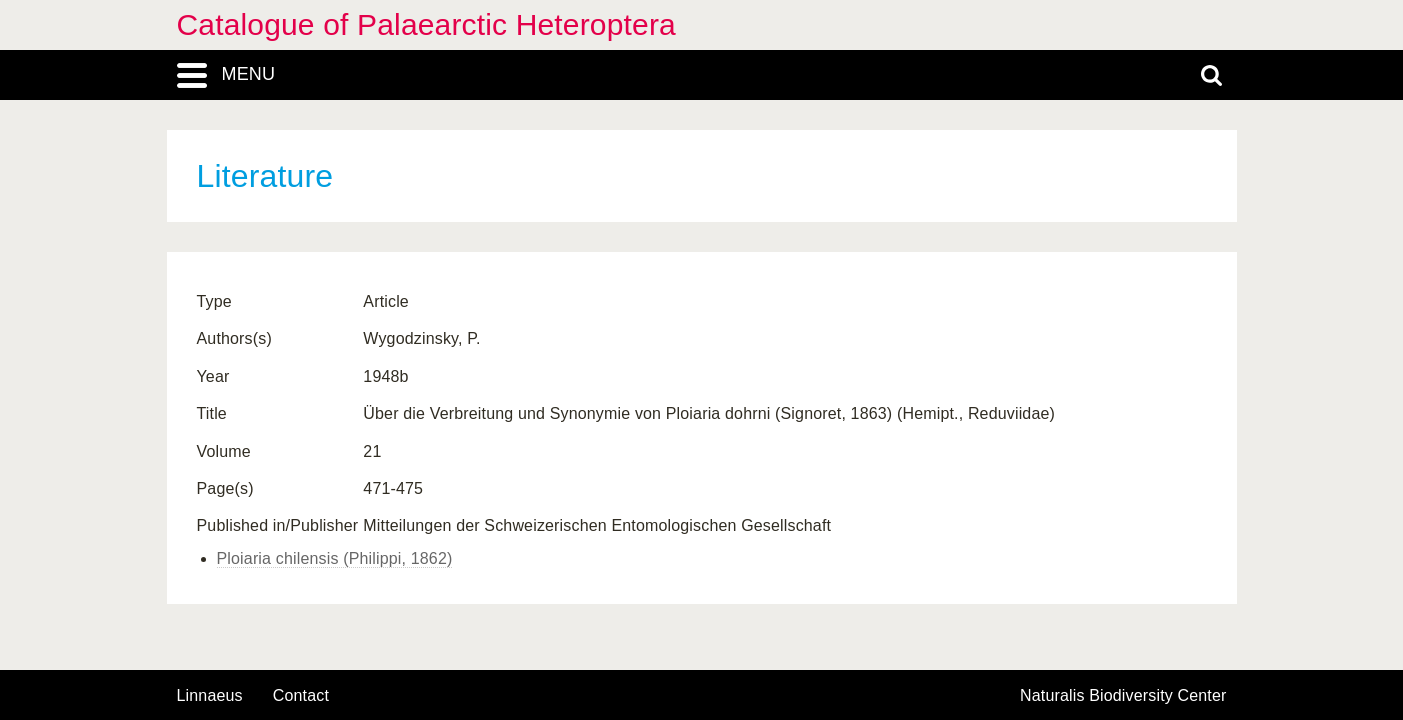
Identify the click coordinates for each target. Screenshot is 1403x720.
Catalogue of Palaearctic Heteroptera (426, 24)
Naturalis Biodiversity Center (1123, 696)
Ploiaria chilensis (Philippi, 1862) (335, 558)
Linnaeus (210, 696)
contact (301, 695)
